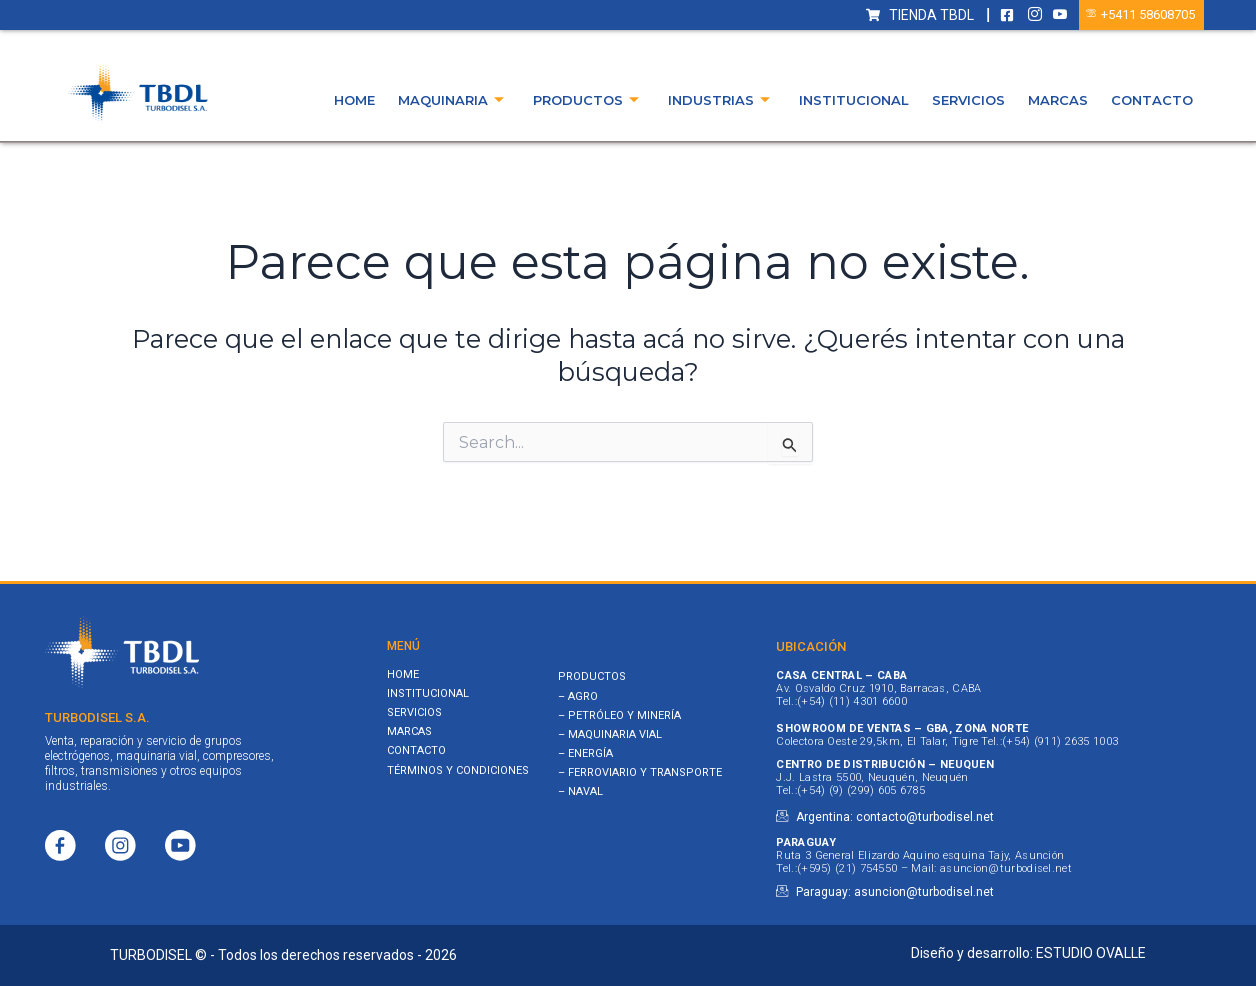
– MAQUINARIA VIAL (610, 734)
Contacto (1152, 100)
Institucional (854, 100)
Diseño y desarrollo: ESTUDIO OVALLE (1028, 953)
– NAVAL (580, 791)
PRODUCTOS (592, 676)
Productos (586, 100)
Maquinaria (451, 100)
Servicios (968, 100)
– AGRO (578, 696)
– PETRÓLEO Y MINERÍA (619, 715)
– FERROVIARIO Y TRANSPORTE (640, 772)
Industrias (719, 100)
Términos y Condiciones (458, 770)
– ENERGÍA (585, 753)
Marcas (1058, 100)
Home (354, 100)
